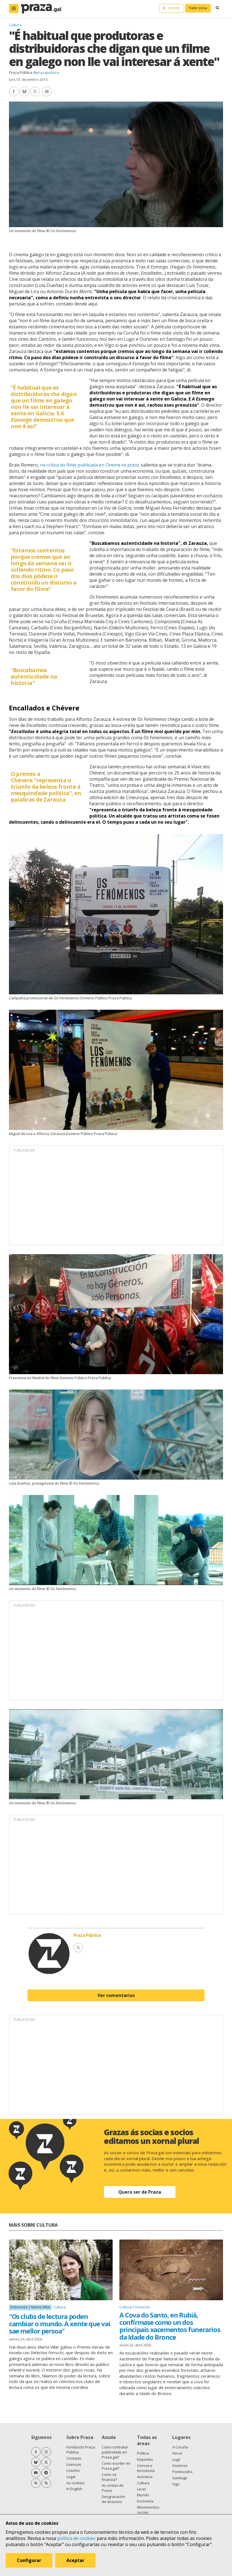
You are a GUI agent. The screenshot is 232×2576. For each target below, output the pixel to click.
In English (74, 2488)
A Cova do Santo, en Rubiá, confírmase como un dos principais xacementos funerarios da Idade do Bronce (169, 2326)
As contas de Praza (113, 2488)
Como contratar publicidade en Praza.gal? (115, 2452)
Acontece (145, 2476)
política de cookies (76, 2538)
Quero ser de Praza (139, 2192)
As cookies (75, 2482)
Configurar (29, 2560)
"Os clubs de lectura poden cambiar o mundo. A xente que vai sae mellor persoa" (59, 2324)
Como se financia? (109, 2477)
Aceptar (75, 2560)
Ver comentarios (116, 1995)
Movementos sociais (148, 2510)
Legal (70, 2476)
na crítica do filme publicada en (89, 465)
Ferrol (177, 2453)
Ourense (142, 2306)
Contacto (74, 2458)
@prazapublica (46, 72)
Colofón (73, 2470)
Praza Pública (20, 72)
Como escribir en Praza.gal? (116, 2466)
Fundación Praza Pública (80, 2450)
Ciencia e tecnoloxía (146, 2468)
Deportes (145, 2459)
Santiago (179, 2477)
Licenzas (73, 2464)
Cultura (15, 24)
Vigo (176, 2483)
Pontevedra (182, 2471)
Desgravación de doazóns (113, 2499)
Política (143, 2453)
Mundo (143, 2494)
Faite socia (198, 7)
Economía (145, 2501)
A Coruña (180, 2447)
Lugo (176, 2459)
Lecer (141, 2489)
